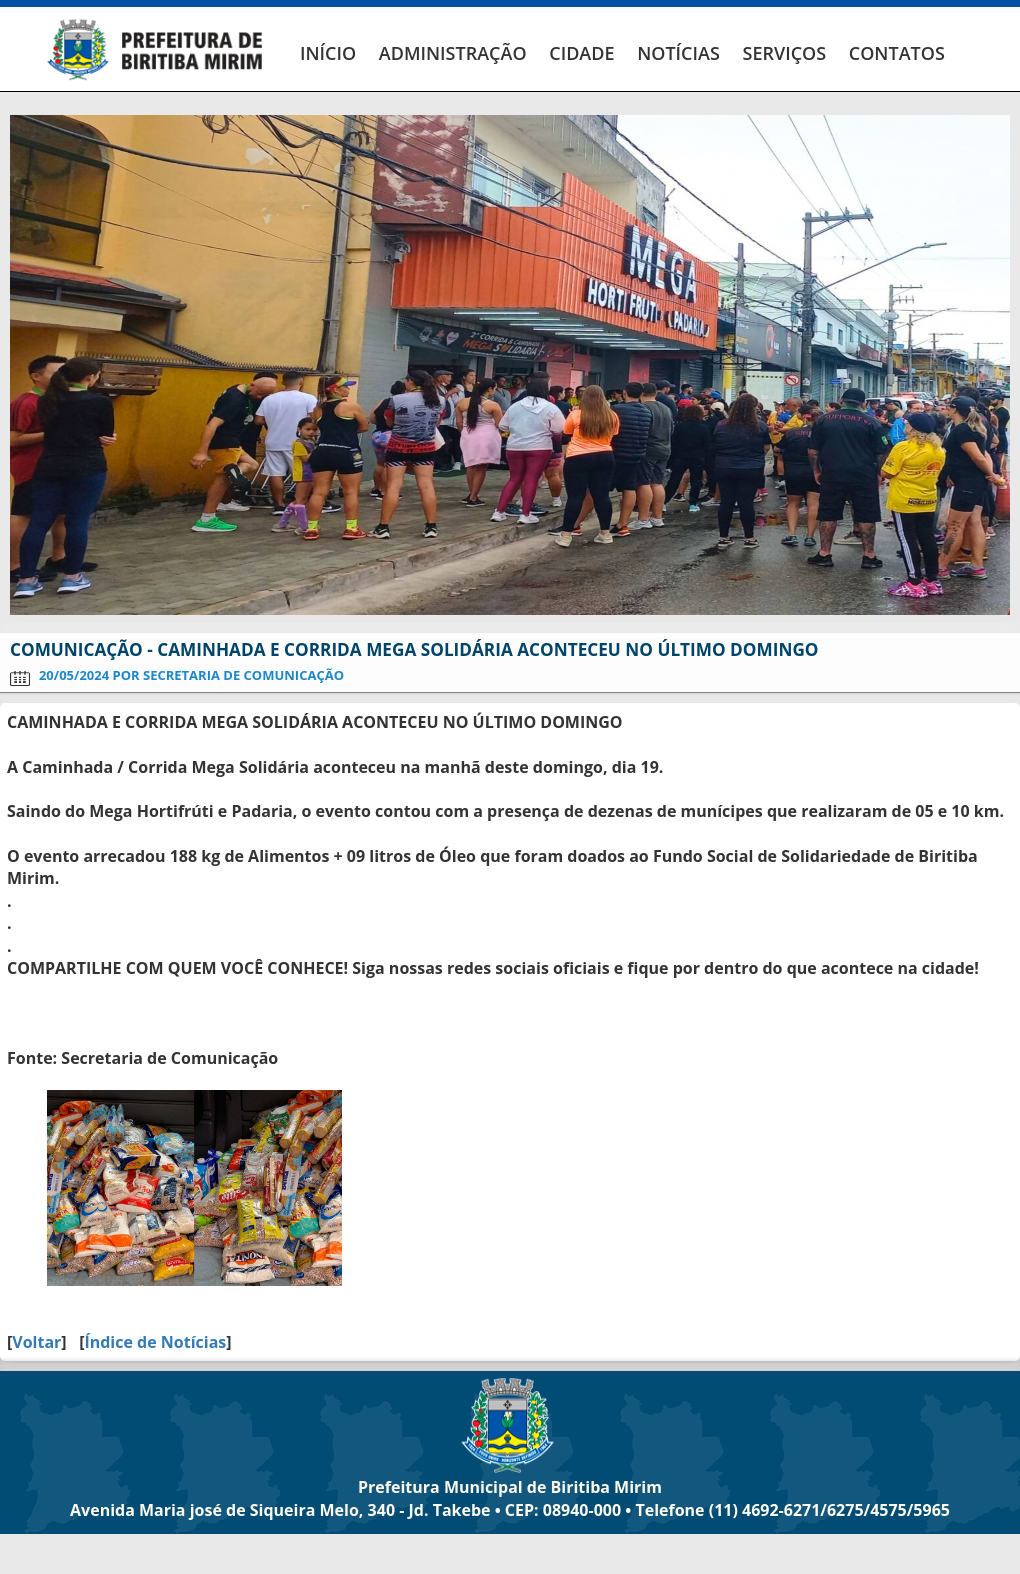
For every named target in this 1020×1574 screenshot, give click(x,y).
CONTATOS (897, 53)
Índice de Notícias (155, 1342)
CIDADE (581, 53)
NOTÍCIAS (678, 53)
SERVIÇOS (784, 53)
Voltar (36, 1342)
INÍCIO (328, 53)
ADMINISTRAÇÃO (453, 53)
